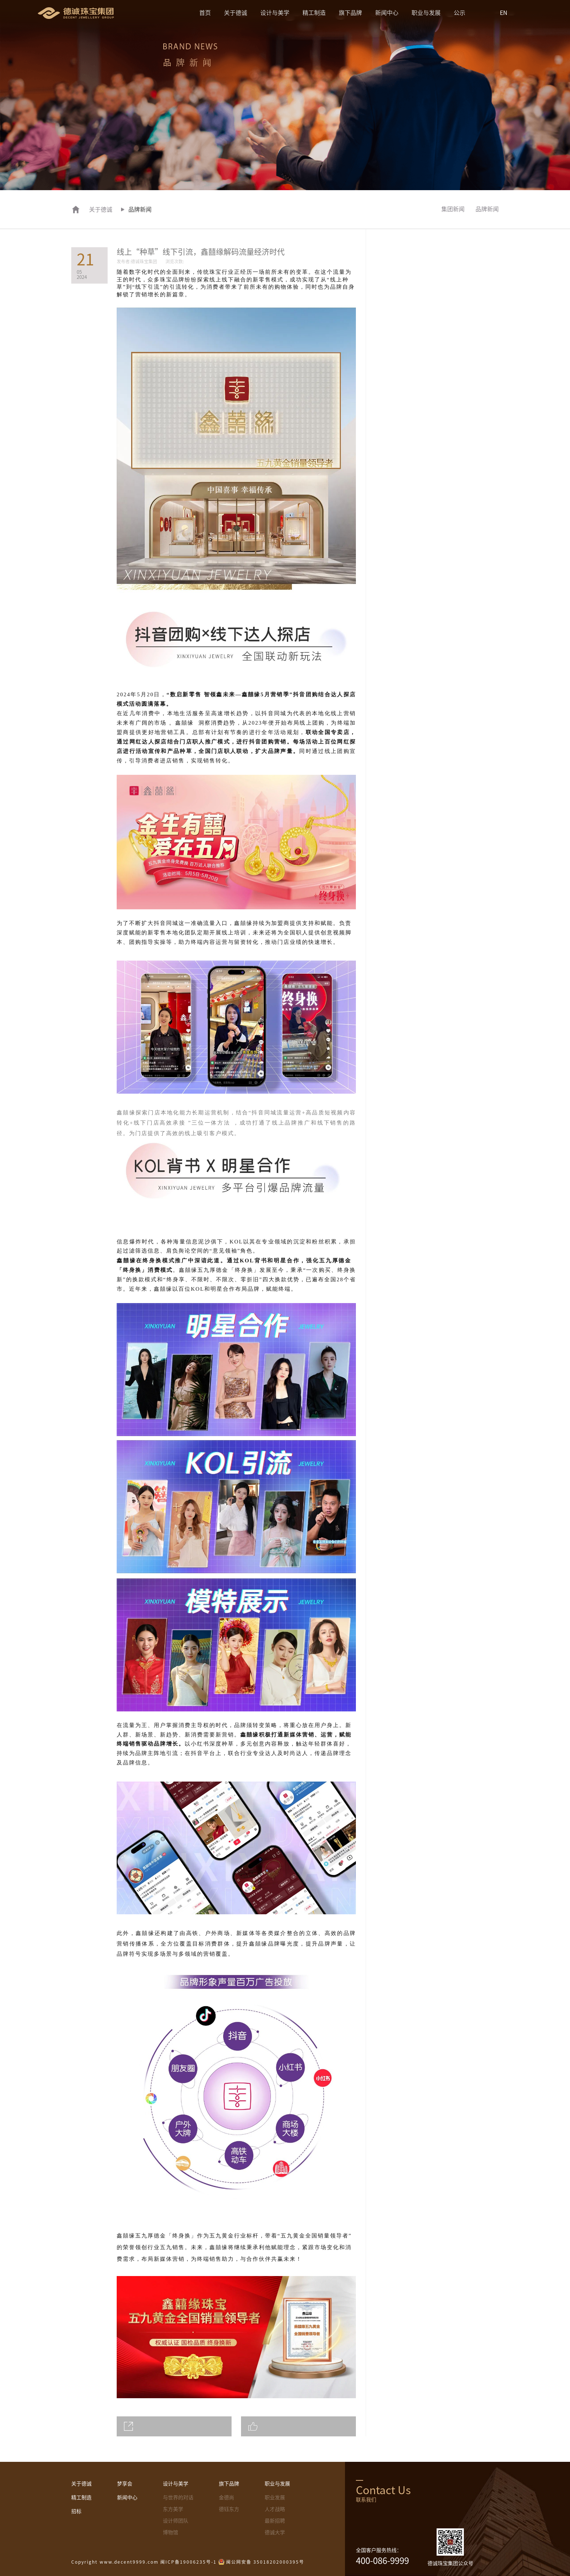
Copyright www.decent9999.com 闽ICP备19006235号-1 (144, 2562)
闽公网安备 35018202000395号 (265, 2562)
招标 (76, 2511)
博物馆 (170, 2532)
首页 (205, 13)
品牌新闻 (487, 209)
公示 (459, 13)
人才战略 (275, 2509)
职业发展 (275, 2497)
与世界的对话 (178, 2497)
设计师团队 (175, 2520)
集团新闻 (453, 209)
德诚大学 (275, 2532)
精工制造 (314, 13)
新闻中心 (386, 13)
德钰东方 (229, 2509)
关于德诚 (235, 13)
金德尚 (226, 2497)
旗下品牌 (350, 13)
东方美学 (173, 2509)
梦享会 (124, 2483)
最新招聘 (275, 2520)
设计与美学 (274, 13)
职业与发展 (426, 13)
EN (503, 13)
